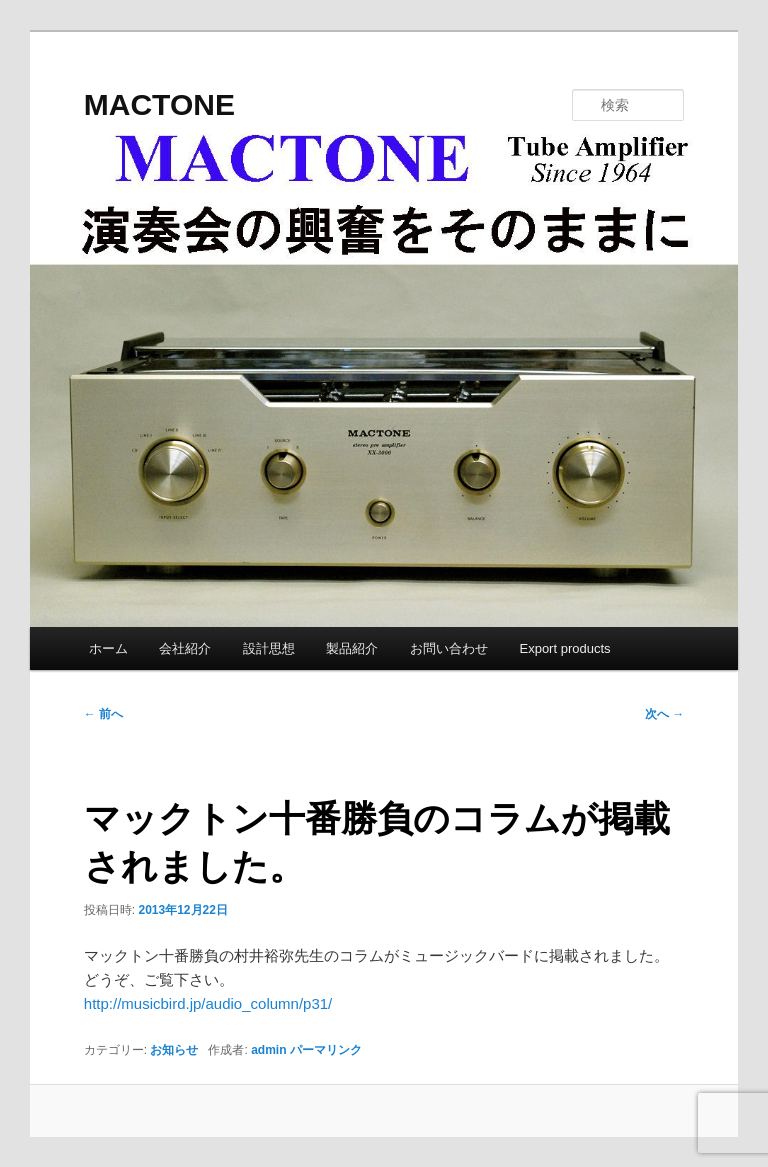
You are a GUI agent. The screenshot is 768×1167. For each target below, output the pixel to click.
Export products (564, 648)
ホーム (108, 648)
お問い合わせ (449, 648)
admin (268, 1050)
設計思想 (269, 648)
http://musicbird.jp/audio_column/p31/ (208, 1003)
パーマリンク (326, 1050)
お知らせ (174, 1050)
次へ (664, 714)
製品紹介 (352, 648)
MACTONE (159, 104)
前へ (103, 714)
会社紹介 (185, 648)
